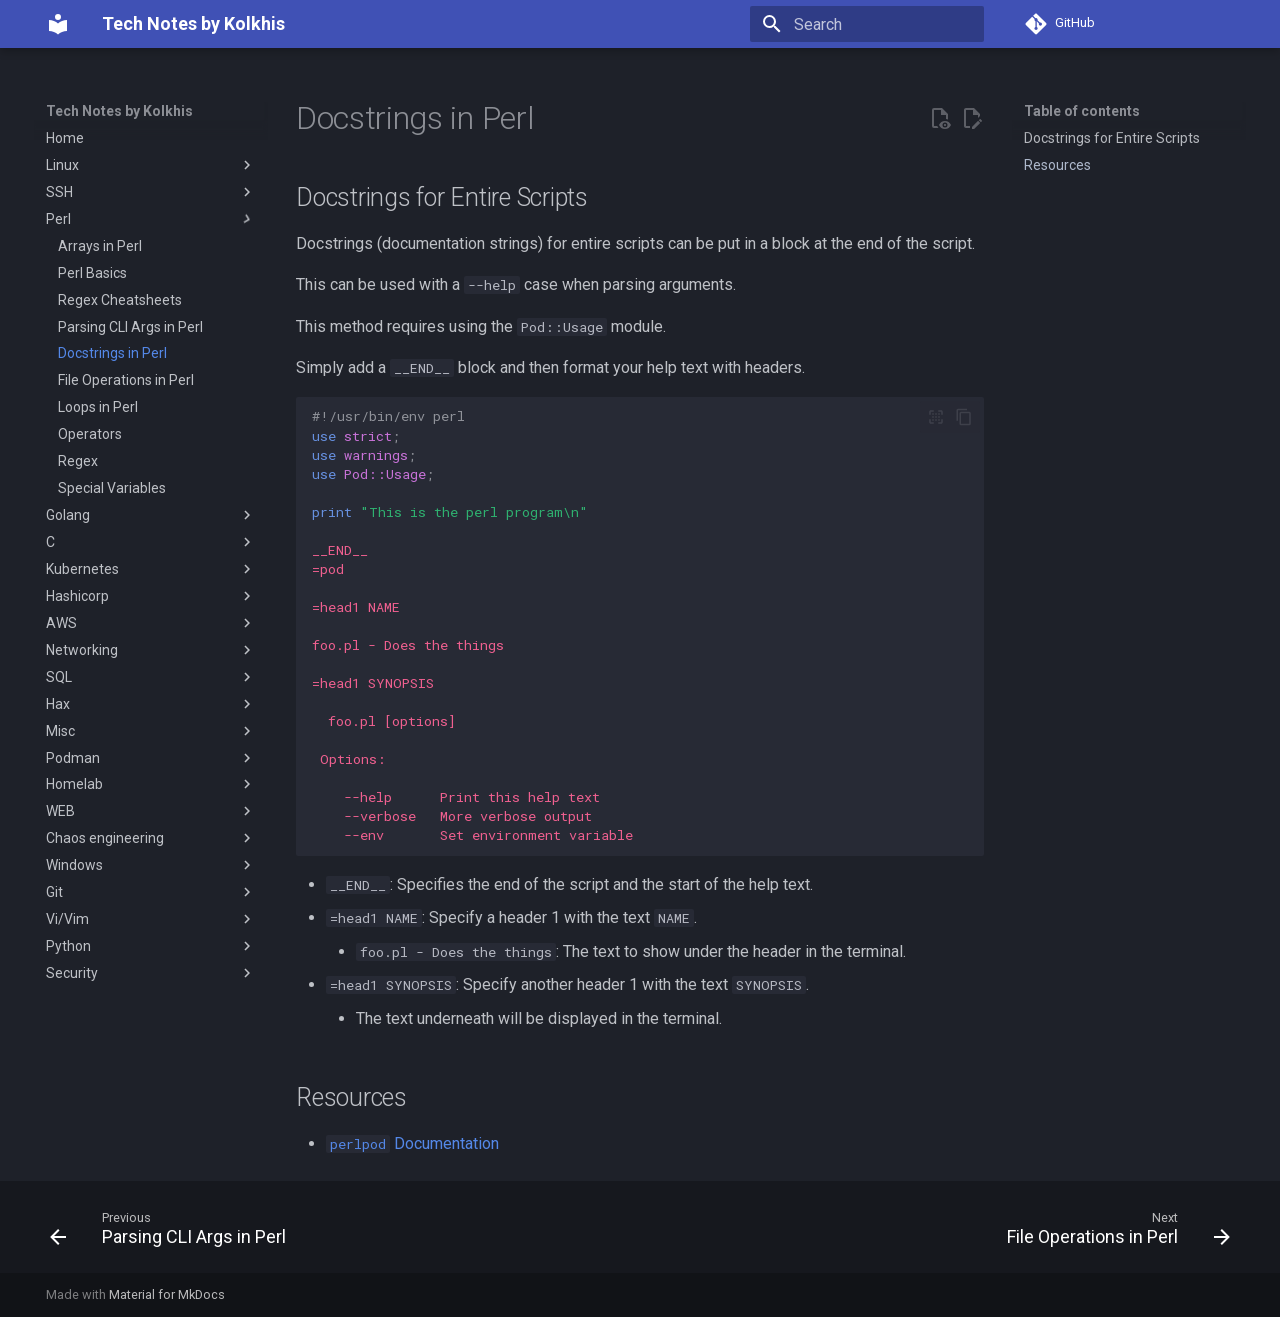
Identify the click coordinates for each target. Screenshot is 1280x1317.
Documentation (412, 1143)
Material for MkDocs (167, 1294)
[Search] (867, 24)
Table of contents (1082, 111)
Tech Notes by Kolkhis (119, 111)
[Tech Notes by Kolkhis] (58, 24)
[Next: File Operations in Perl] (1113, 1233)
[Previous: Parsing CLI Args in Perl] (173, 1233)
